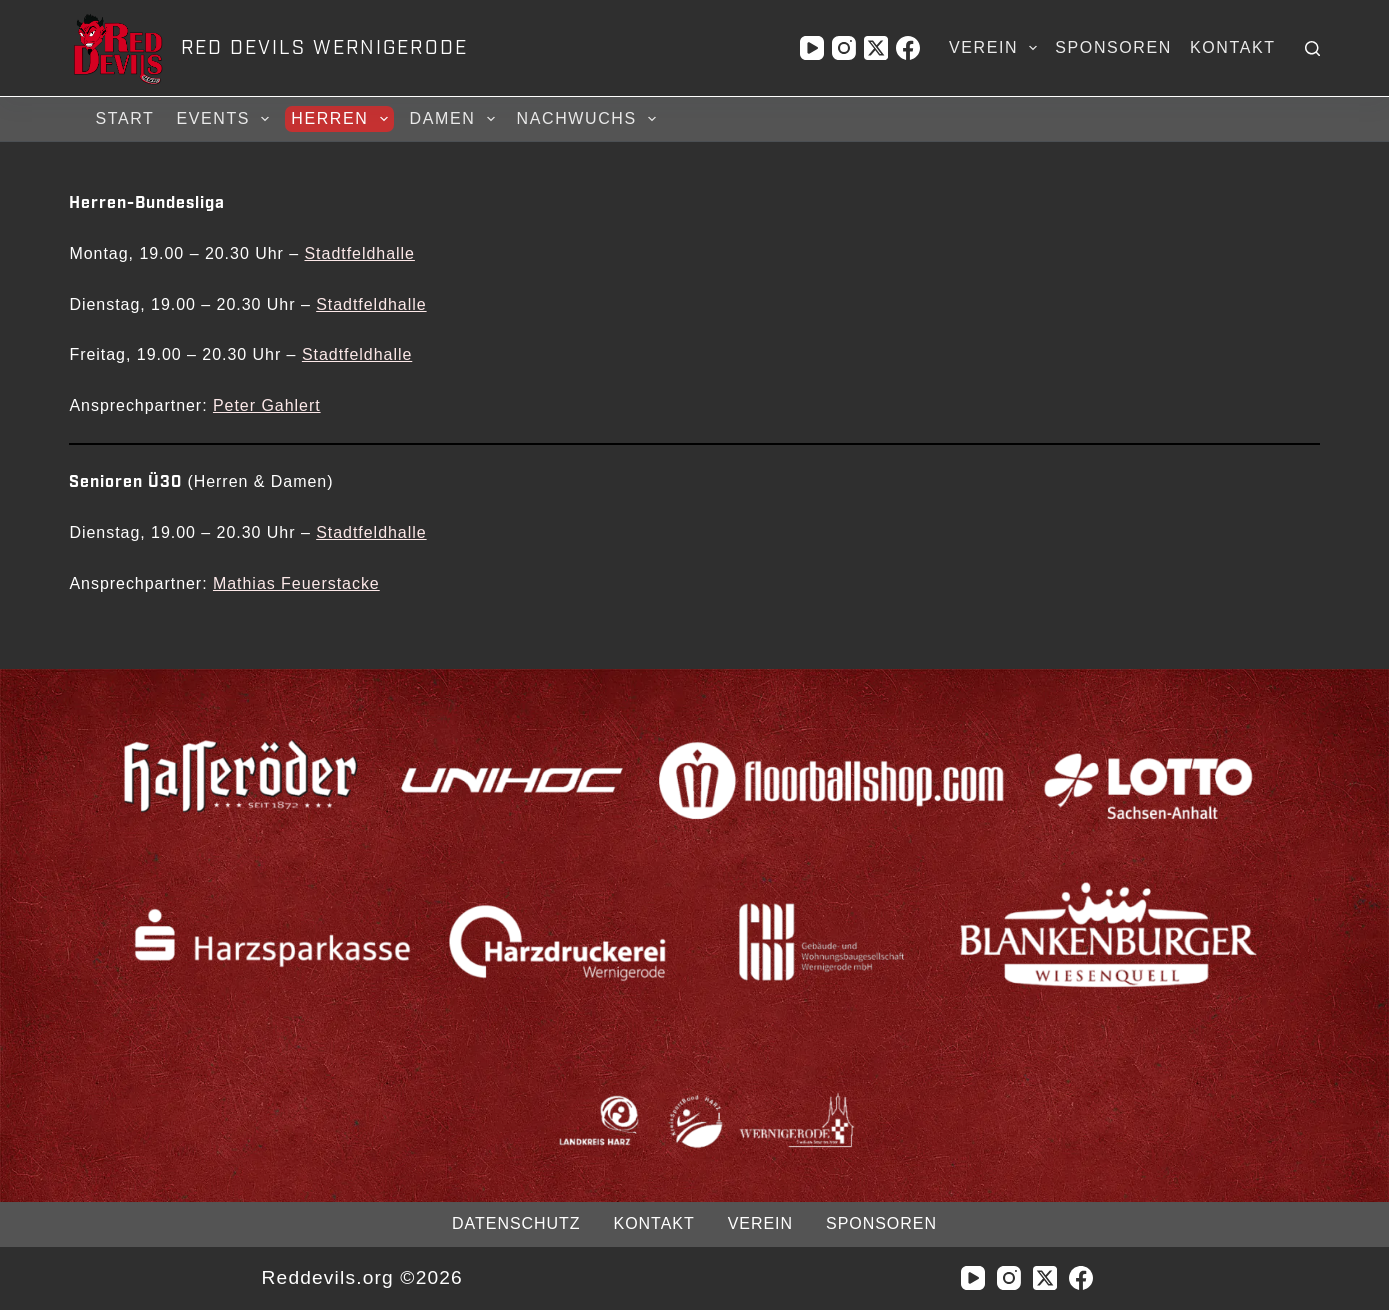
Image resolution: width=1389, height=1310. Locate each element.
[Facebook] (908, 48)
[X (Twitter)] (876, 48)
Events (225, 119)
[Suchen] (1312, 48)
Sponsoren (1113, 47)
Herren (342, 119)
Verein (997, 48)
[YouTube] (812, 48)
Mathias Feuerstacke (296, 583)
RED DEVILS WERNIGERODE (324, 48)
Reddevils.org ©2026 (362, 1277)
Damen (455, 119)
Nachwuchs (589, 119)
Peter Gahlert (267, 405)
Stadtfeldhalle (359, 253)
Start (124, 118)
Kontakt (1233, 47)
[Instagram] (844, 48)
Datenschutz (516, 1223)
